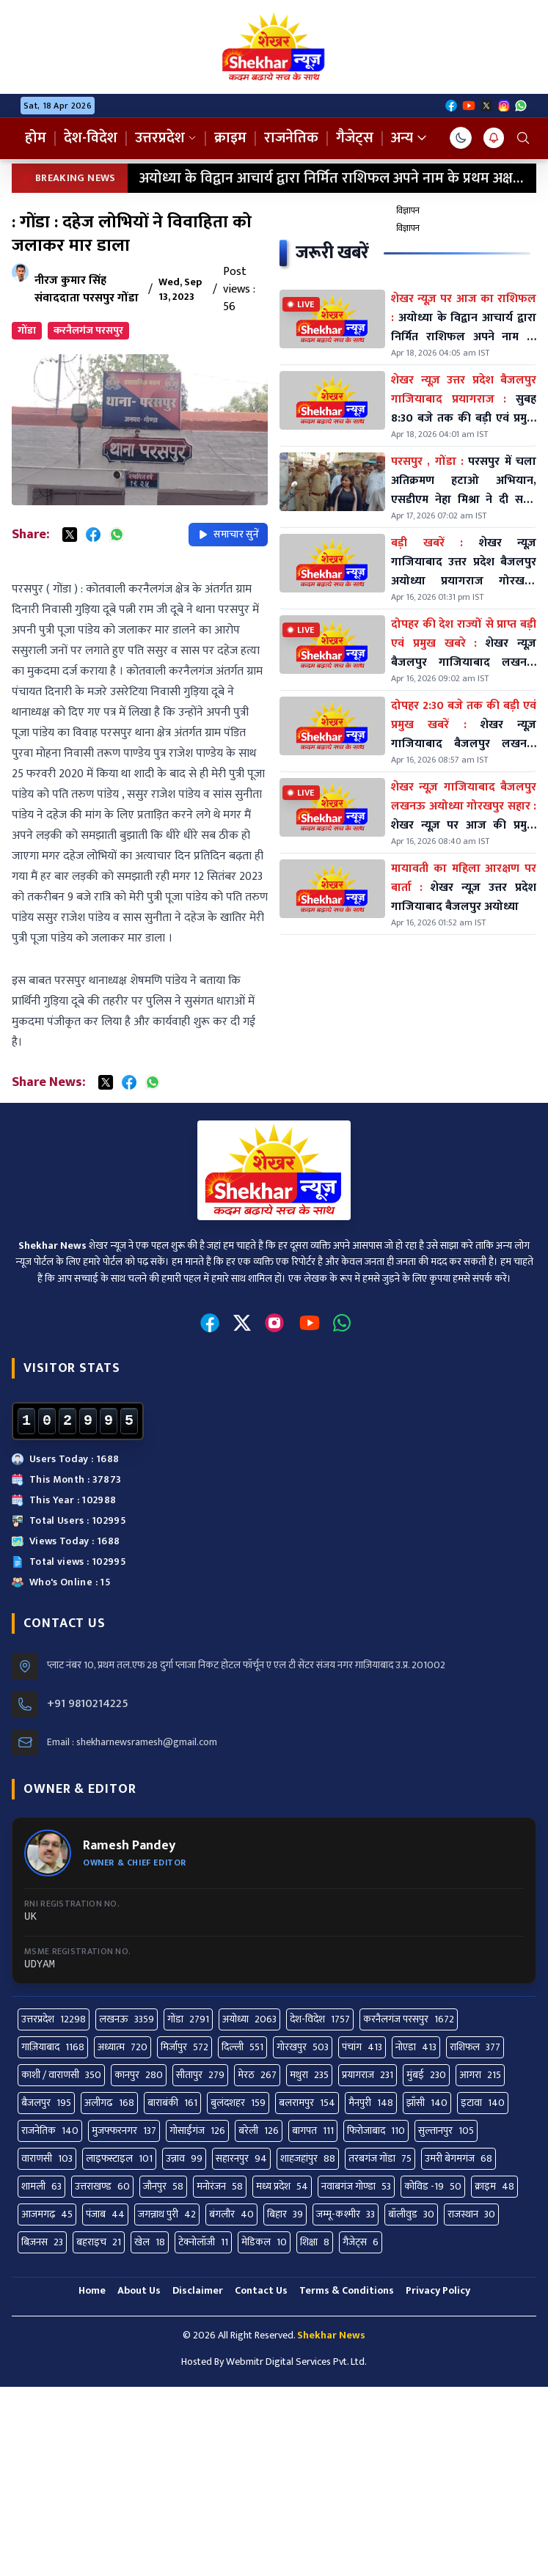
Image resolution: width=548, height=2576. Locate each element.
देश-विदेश (90, 137)
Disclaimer (197, 2290)
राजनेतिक (291, 137)
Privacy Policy (438, 2290)
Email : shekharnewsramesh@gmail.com (132, 1742)
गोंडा (27, 330)
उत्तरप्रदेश (166, 137)
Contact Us (261, 2290)
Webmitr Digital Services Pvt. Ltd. (296, 2361)
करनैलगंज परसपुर (88, 330)
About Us (139, 2290)
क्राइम (230, 137)
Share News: (48, 1082)
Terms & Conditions (346, 2290)
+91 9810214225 (87, 1704)
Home (92, 2290)
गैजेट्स (354, 137)
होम (35, 137)
